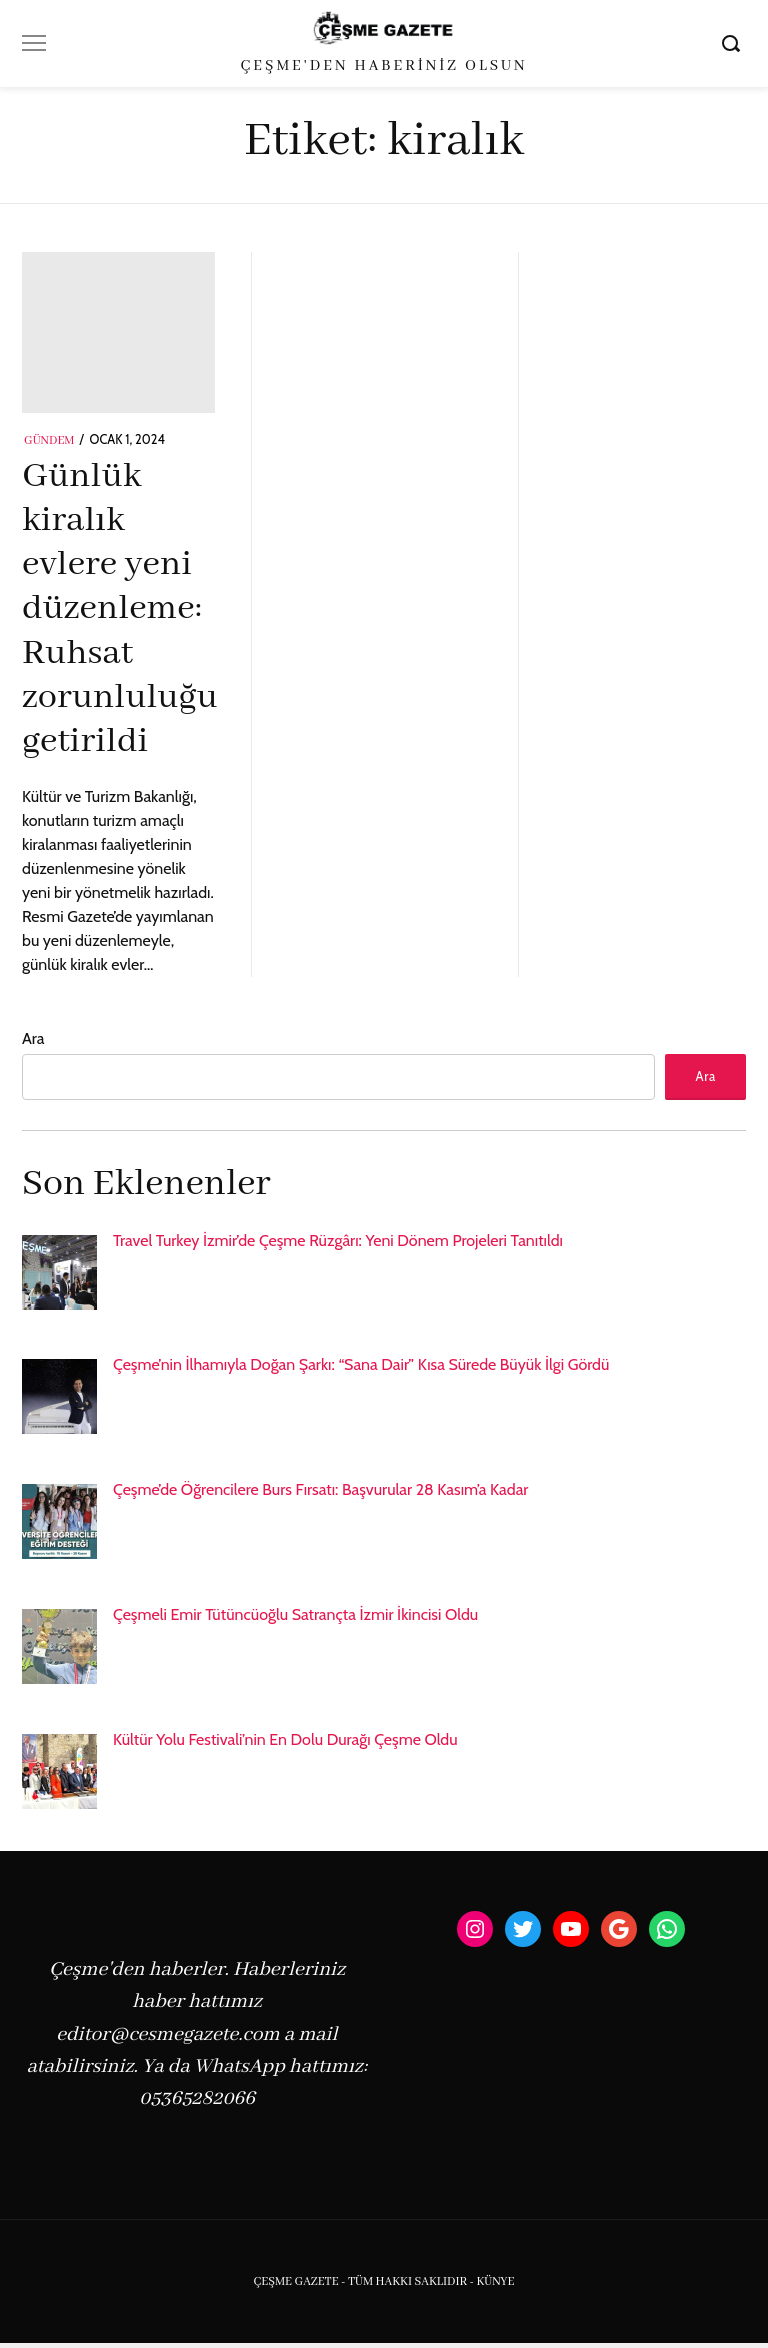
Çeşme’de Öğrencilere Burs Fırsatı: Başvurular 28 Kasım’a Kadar (320, 1494)
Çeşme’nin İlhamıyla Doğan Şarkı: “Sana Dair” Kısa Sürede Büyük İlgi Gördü (361, 1369)
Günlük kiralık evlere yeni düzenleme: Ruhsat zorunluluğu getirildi (120, 610)
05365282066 (197, 2103)
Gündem (49, 441)
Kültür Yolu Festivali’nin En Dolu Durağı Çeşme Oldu (285, 1743)
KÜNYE (495, 2286)
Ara (33, 1038)
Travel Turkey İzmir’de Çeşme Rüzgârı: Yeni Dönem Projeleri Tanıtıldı (338, 1244)
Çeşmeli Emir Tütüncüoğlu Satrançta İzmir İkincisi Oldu (295, 1619)
